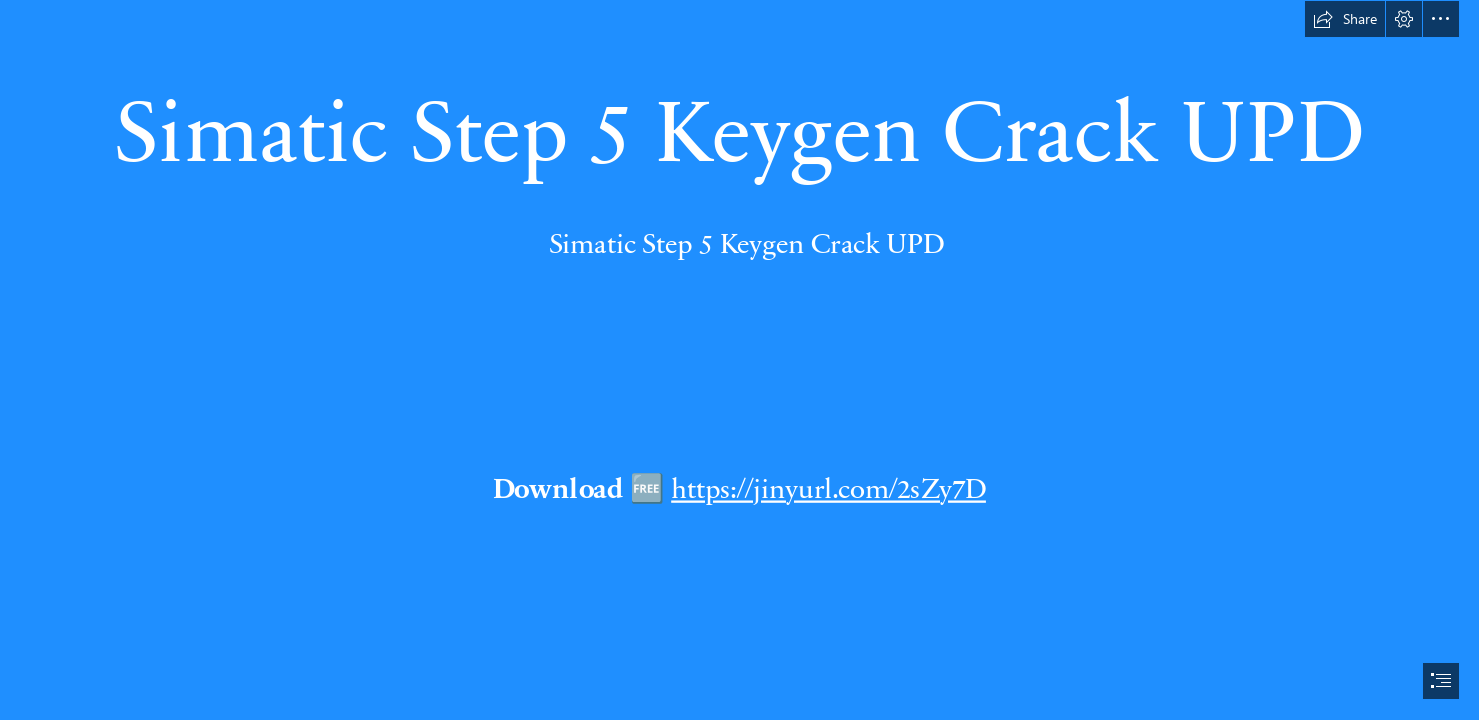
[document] (739, 360)
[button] (1345, 19)
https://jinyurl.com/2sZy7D (828, 487)
